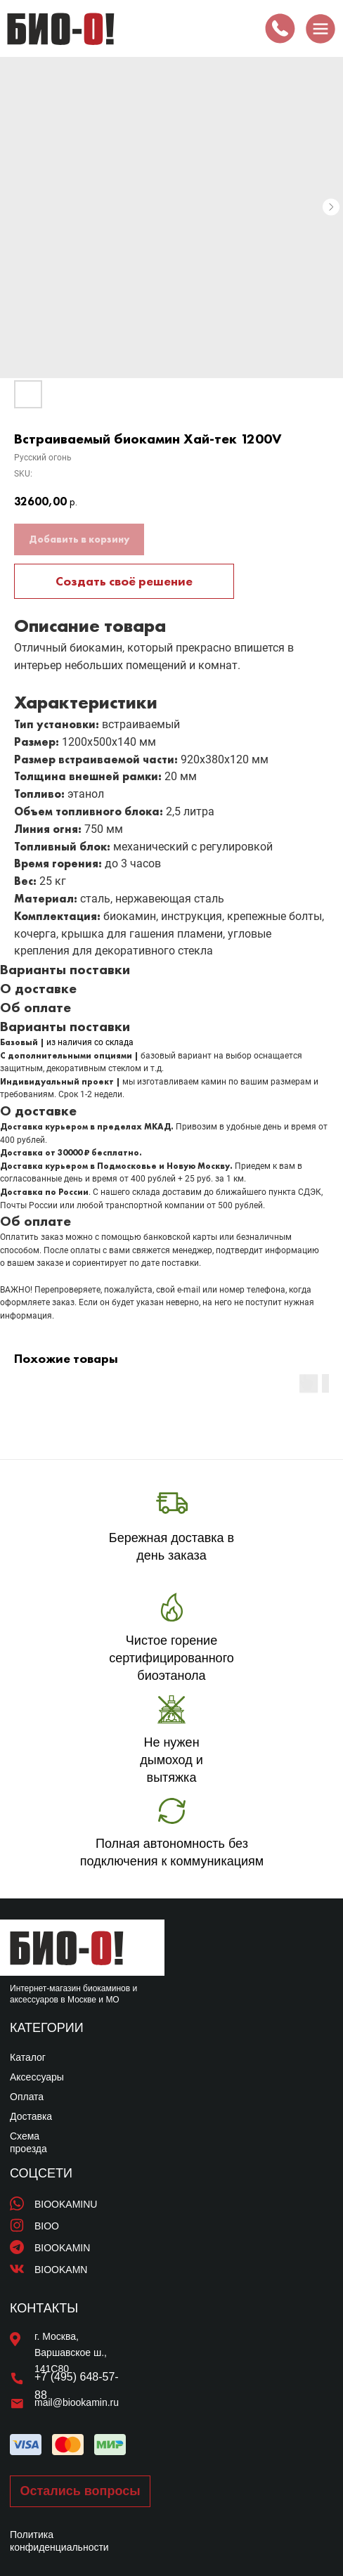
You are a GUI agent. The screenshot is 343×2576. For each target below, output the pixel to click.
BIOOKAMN (60, 2269)
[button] (80, 2491)
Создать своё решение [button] (124, 581)
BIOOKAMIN (62, 2247)
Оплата (27, 2096)
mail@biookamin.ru (76, 2402)
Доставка (31, 2116)
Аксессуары (37, 2077)
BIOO (46, 2226)
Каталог (28, 2057)
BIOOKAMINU (65, 2204)
